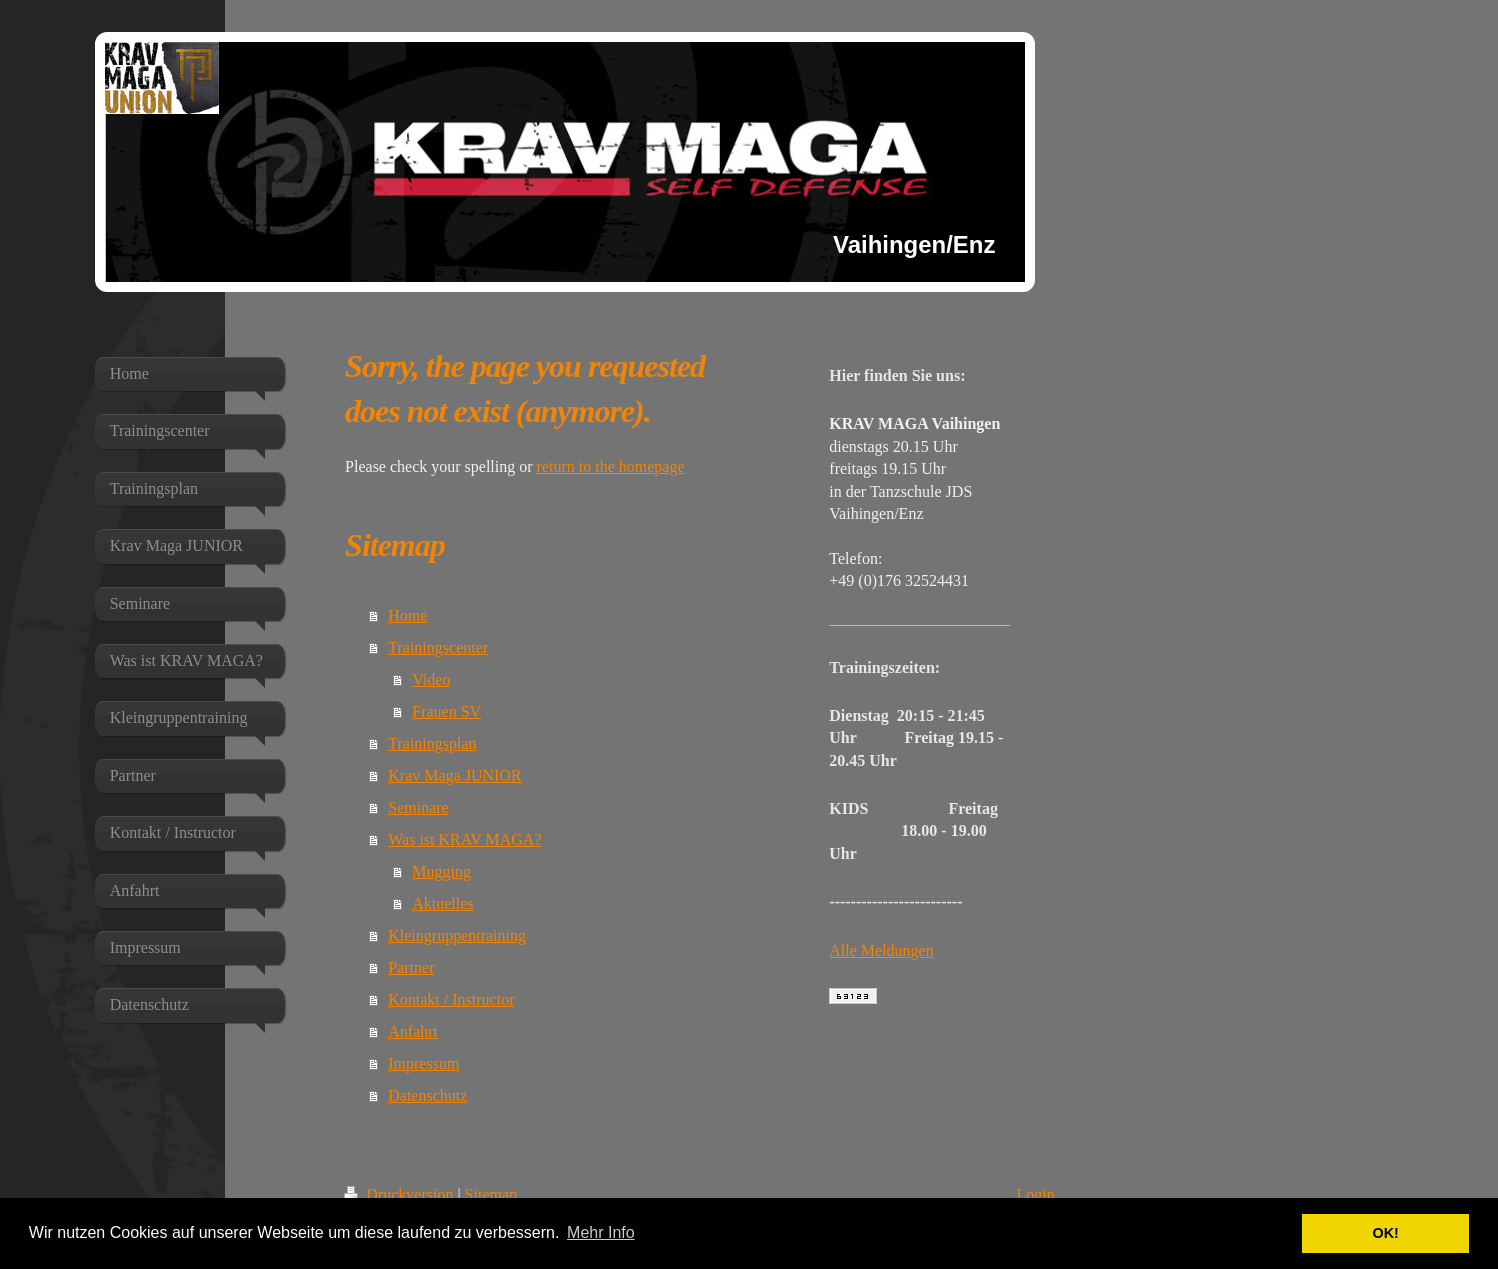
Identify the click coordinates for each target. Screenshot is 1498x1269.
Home (407, 615)
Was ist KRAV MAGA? (464, 839)
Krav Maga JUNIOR (454, 775)
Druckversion (400, 1194)
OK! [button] (1385, 1233)
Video (431, 679)
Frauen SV (446, 711)
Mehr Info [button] (601, 1232)
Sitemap (491, 1194)
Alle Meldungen (881, 950)
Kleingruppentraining (457, 935)
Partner (411, 967)
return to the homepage (611, 466)
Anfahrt (413, 1031)
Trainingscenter (438, 647)
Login (1035, 1194)
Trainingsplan (432, 743)
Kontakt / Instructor (451, 999)
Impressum (423, 1063)
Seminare (418, 807)
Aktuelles (442, 903)
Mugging (441, 871)
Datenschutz (427, 1095)
